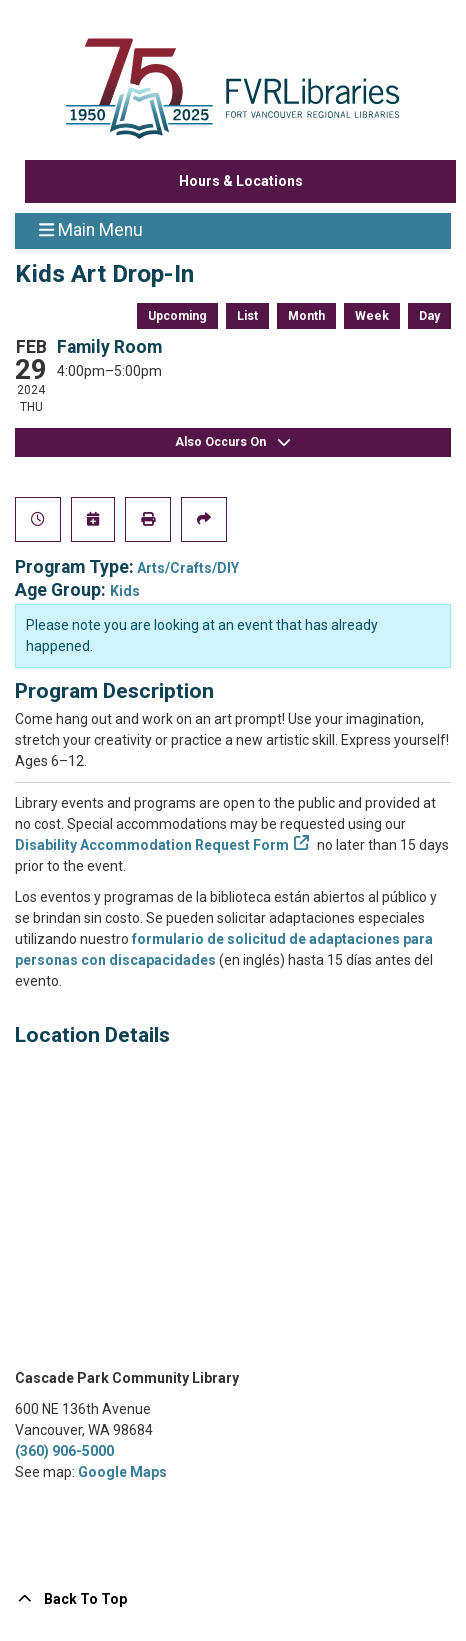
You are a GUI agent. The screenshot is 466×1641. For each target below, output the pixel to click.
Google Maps (122, 1472)
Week (372, 316)
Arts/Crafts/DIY (188, 568)
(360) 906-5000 (64, 1451)
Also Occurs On (233, 442)
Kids (125, 591)
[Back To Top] (233, 1599)
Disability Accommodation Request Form (152, 845)
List (247, 316)
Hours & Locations (241, 181)
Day (429, 316)
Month (306, 316)
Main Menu (91, 229)
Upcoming (177, 316)
